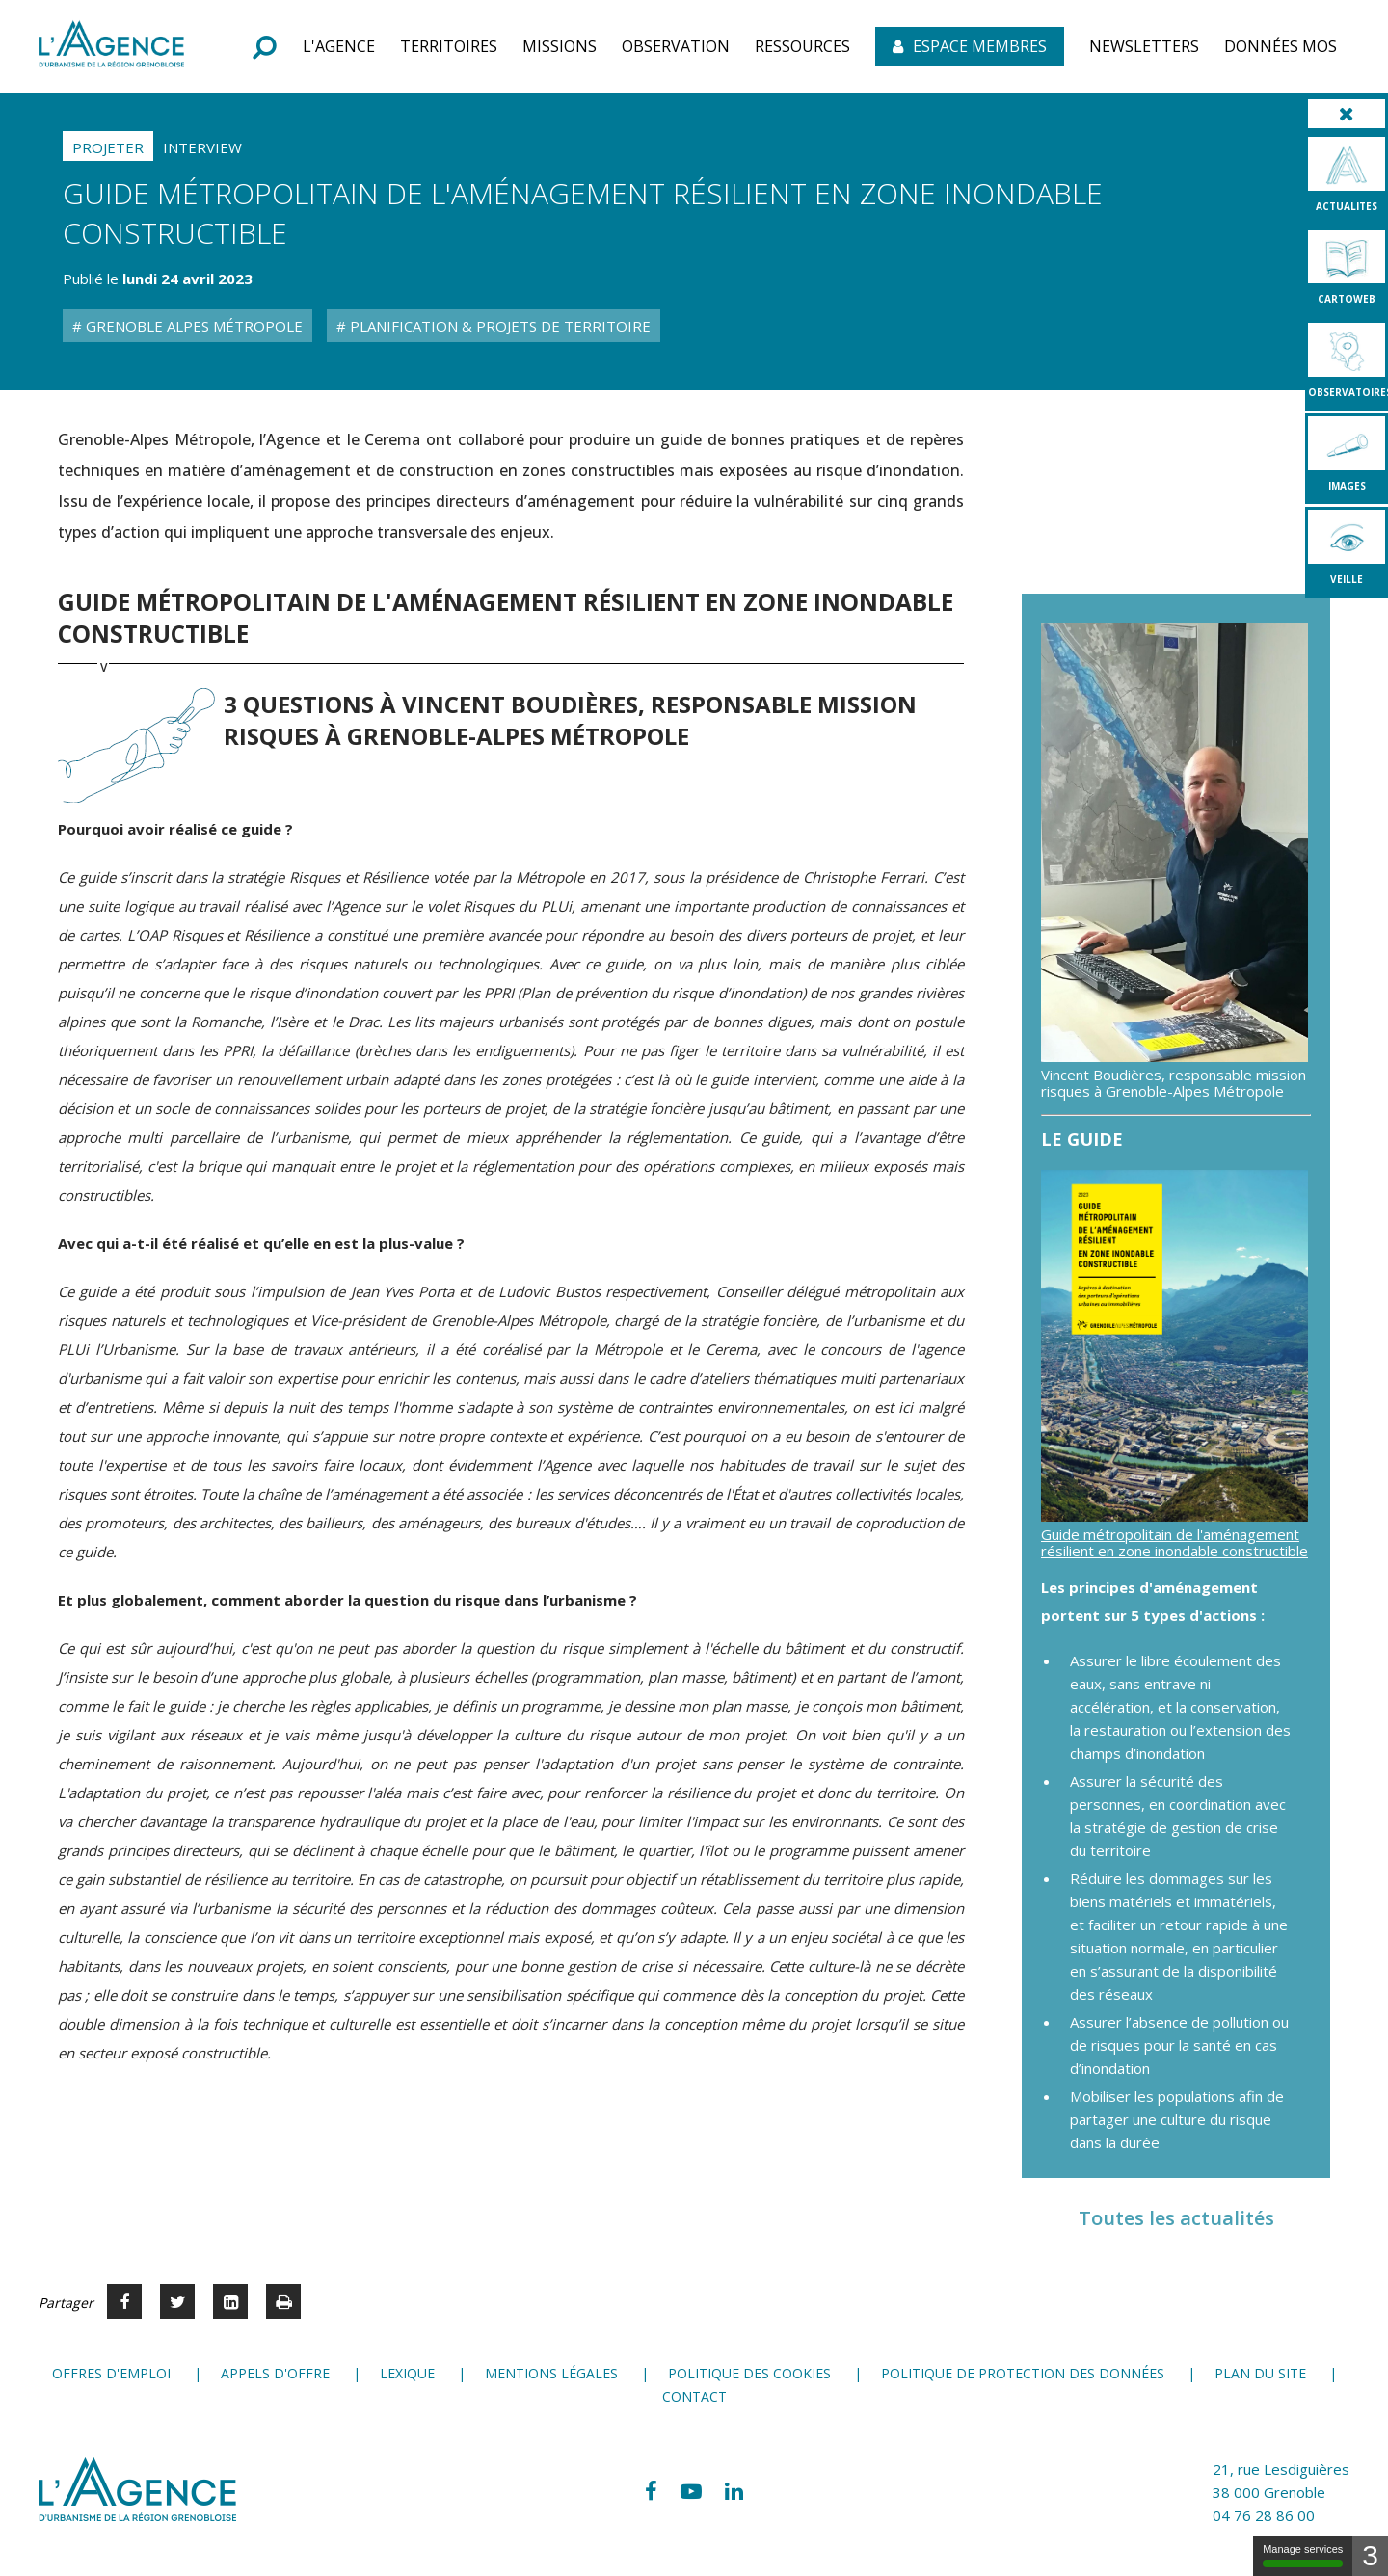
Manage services (1303, 2555)
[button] (339, 46)
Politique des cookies (749, 2373)
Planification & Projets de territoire (498, 325)
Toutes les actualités (1176, 2218)
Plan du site (1260, 2373)
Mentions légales (551, 2373)
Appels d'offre (275, 2373)
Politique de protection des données (1022, 2373)
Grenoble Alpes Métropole (192, 325)
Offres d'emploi (111, 2373)
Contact (694, 2396)
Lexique (407, 2373)
